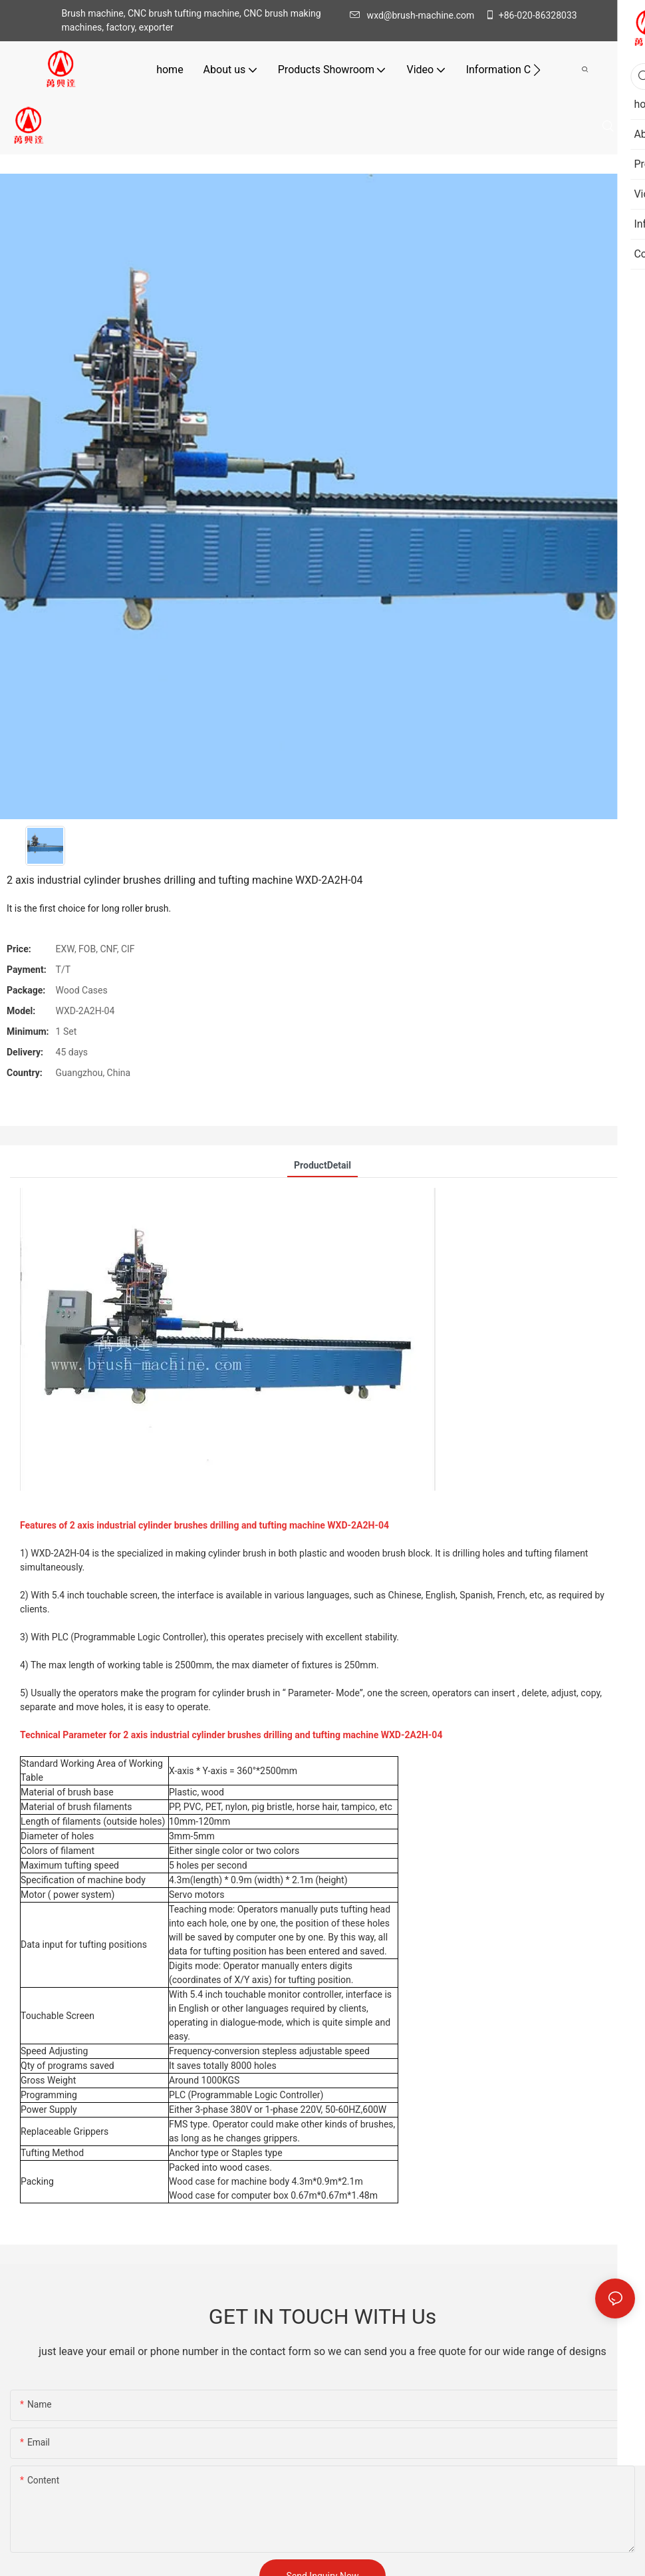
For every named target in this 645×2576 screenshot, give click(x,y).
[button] (537, 70)
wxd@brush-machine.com (415, 15)
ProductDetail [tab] (322, 1165)
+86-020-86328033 (531, 15)
